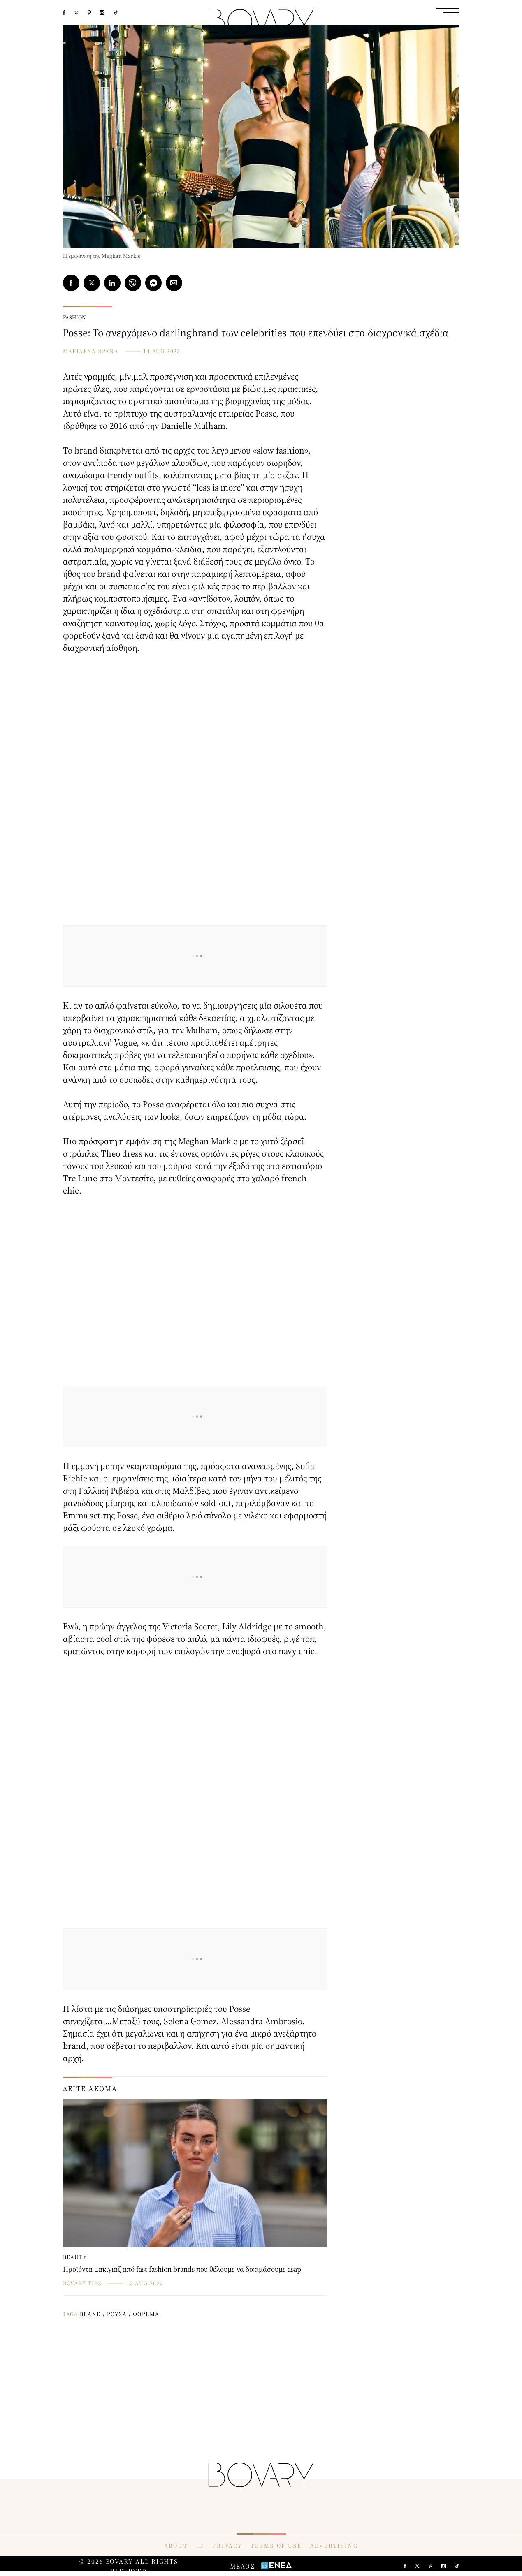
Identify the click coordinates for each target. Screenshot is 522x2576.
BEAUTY (75, 2257)
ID (200, 2545)
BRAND (90, 2314)
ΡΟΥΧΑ (117, 2314)
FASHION (74, 317)
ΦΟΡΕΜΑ (146, 2314)
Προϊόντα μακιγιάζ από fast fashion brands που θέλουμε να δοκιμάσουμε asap (182, 2269)
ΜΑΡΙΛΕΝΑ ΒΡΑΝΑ (91, 351)
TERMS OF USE (276, 2545)
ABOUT (176, 2545)
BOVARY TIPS (82, 2283)
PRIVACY (227, 2545)
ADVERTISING (334, 2545)
